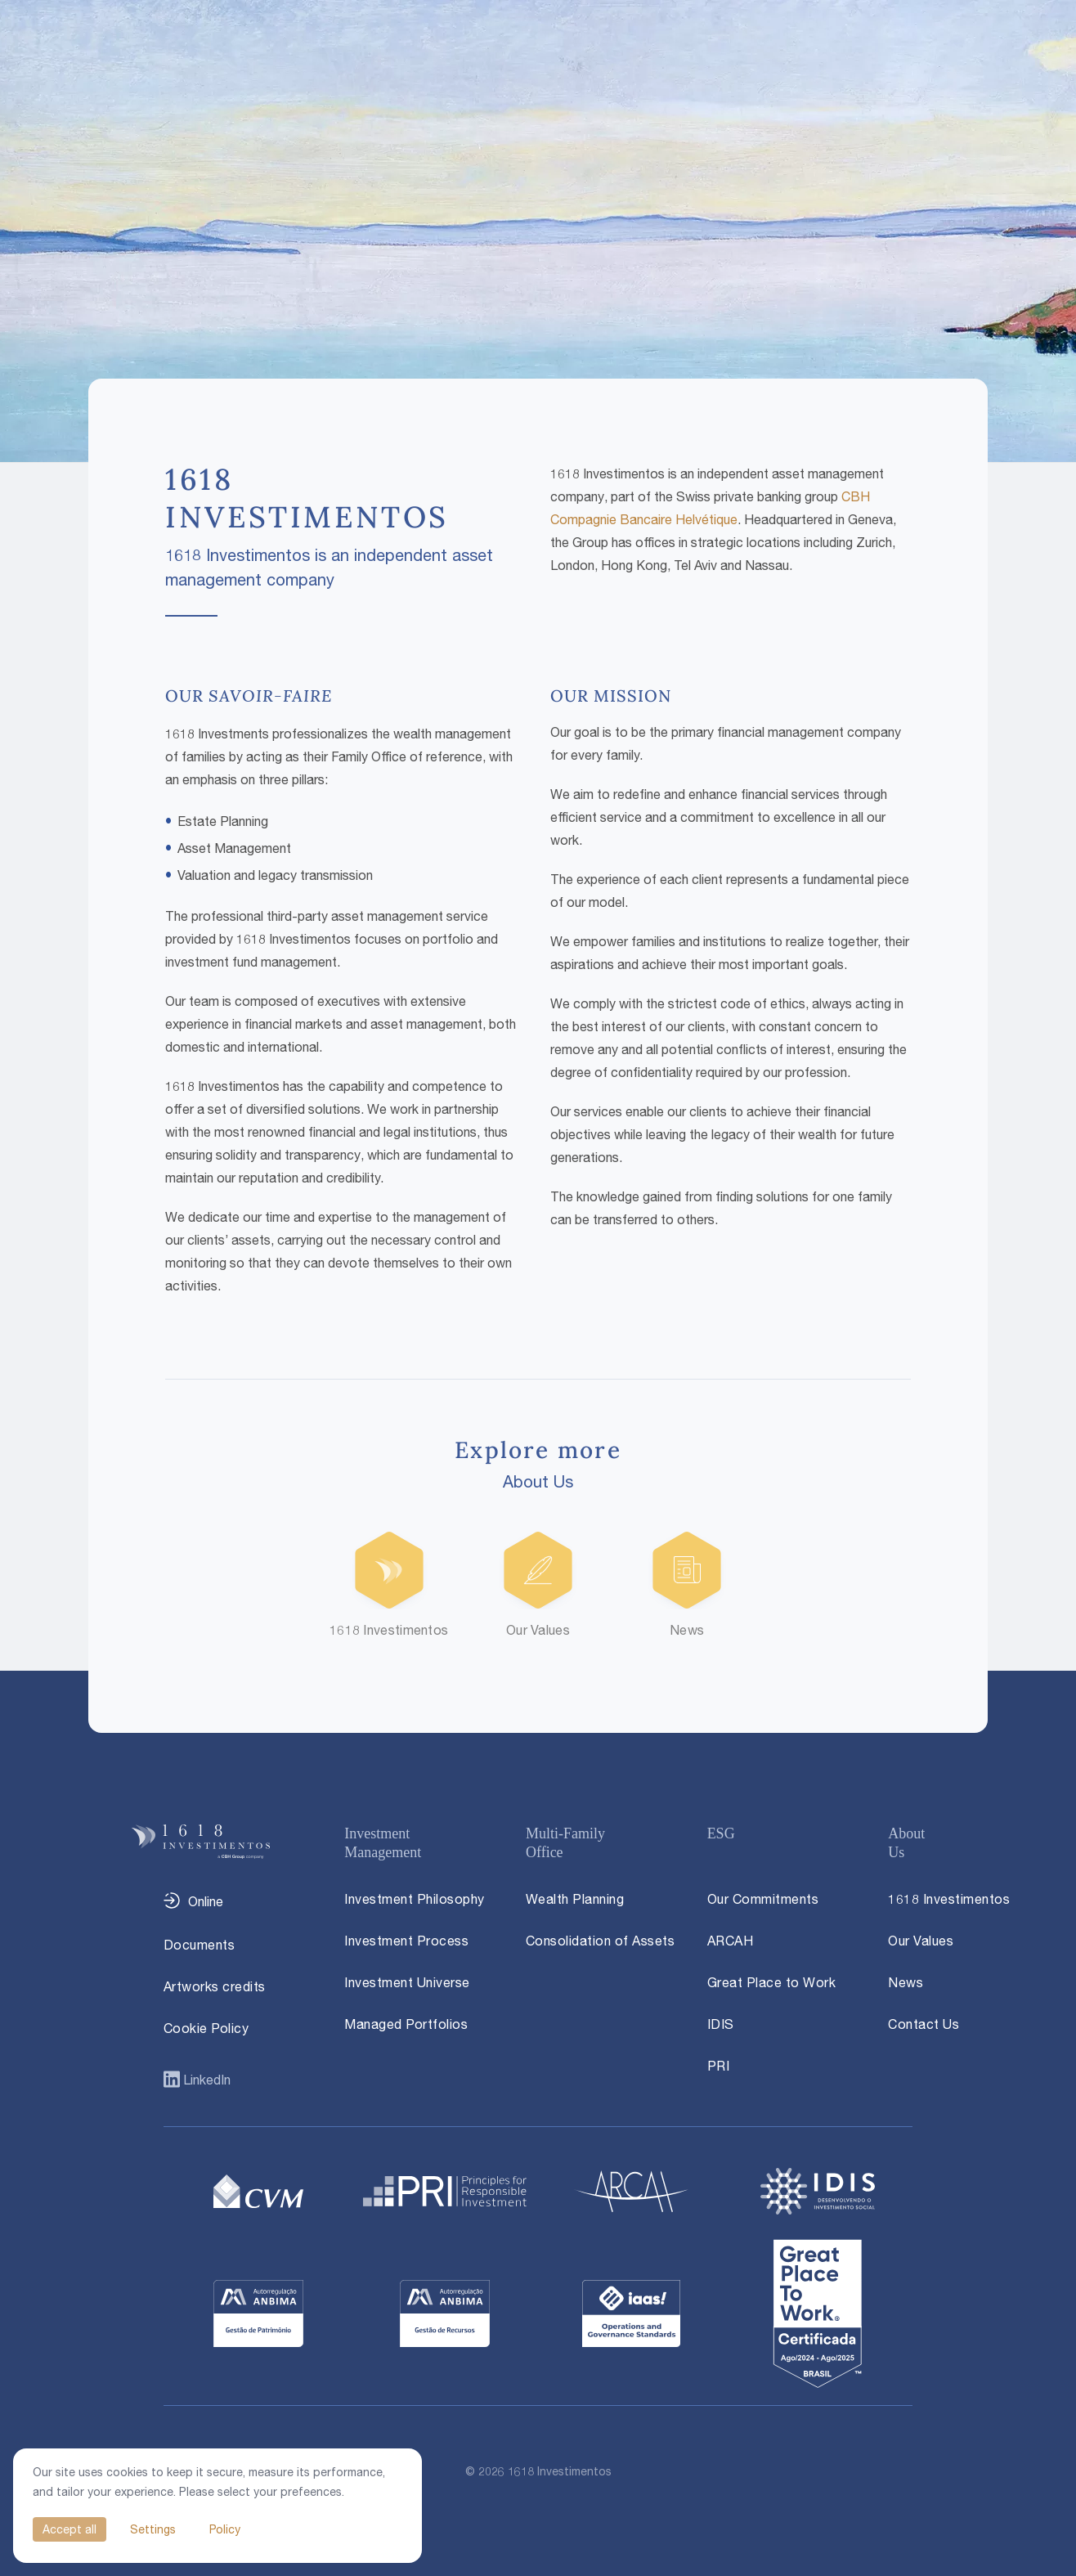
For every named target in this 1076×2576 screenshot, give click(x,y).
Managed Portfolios (406, 2024)
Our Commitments (763, 1899)
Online (205, 1901)
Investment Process (406, 1940)
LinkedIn (205, 2079)
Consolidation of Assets (600, 1940)
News (905, 1982)
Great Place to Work (771, 1982)
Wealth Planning (575, 1899)
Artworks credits (215, 1986)
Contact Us (923, 2024)
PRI (718, 2066)
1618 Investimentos (949, 1899)
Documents (199, 1944)
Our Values (920, 1940)
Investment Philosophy (414, 1899)
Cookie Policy (206, 2028)
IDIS (720, 2024)
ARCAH (730, 1940)
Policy (224, 2529)
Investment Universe (407, 1982)
